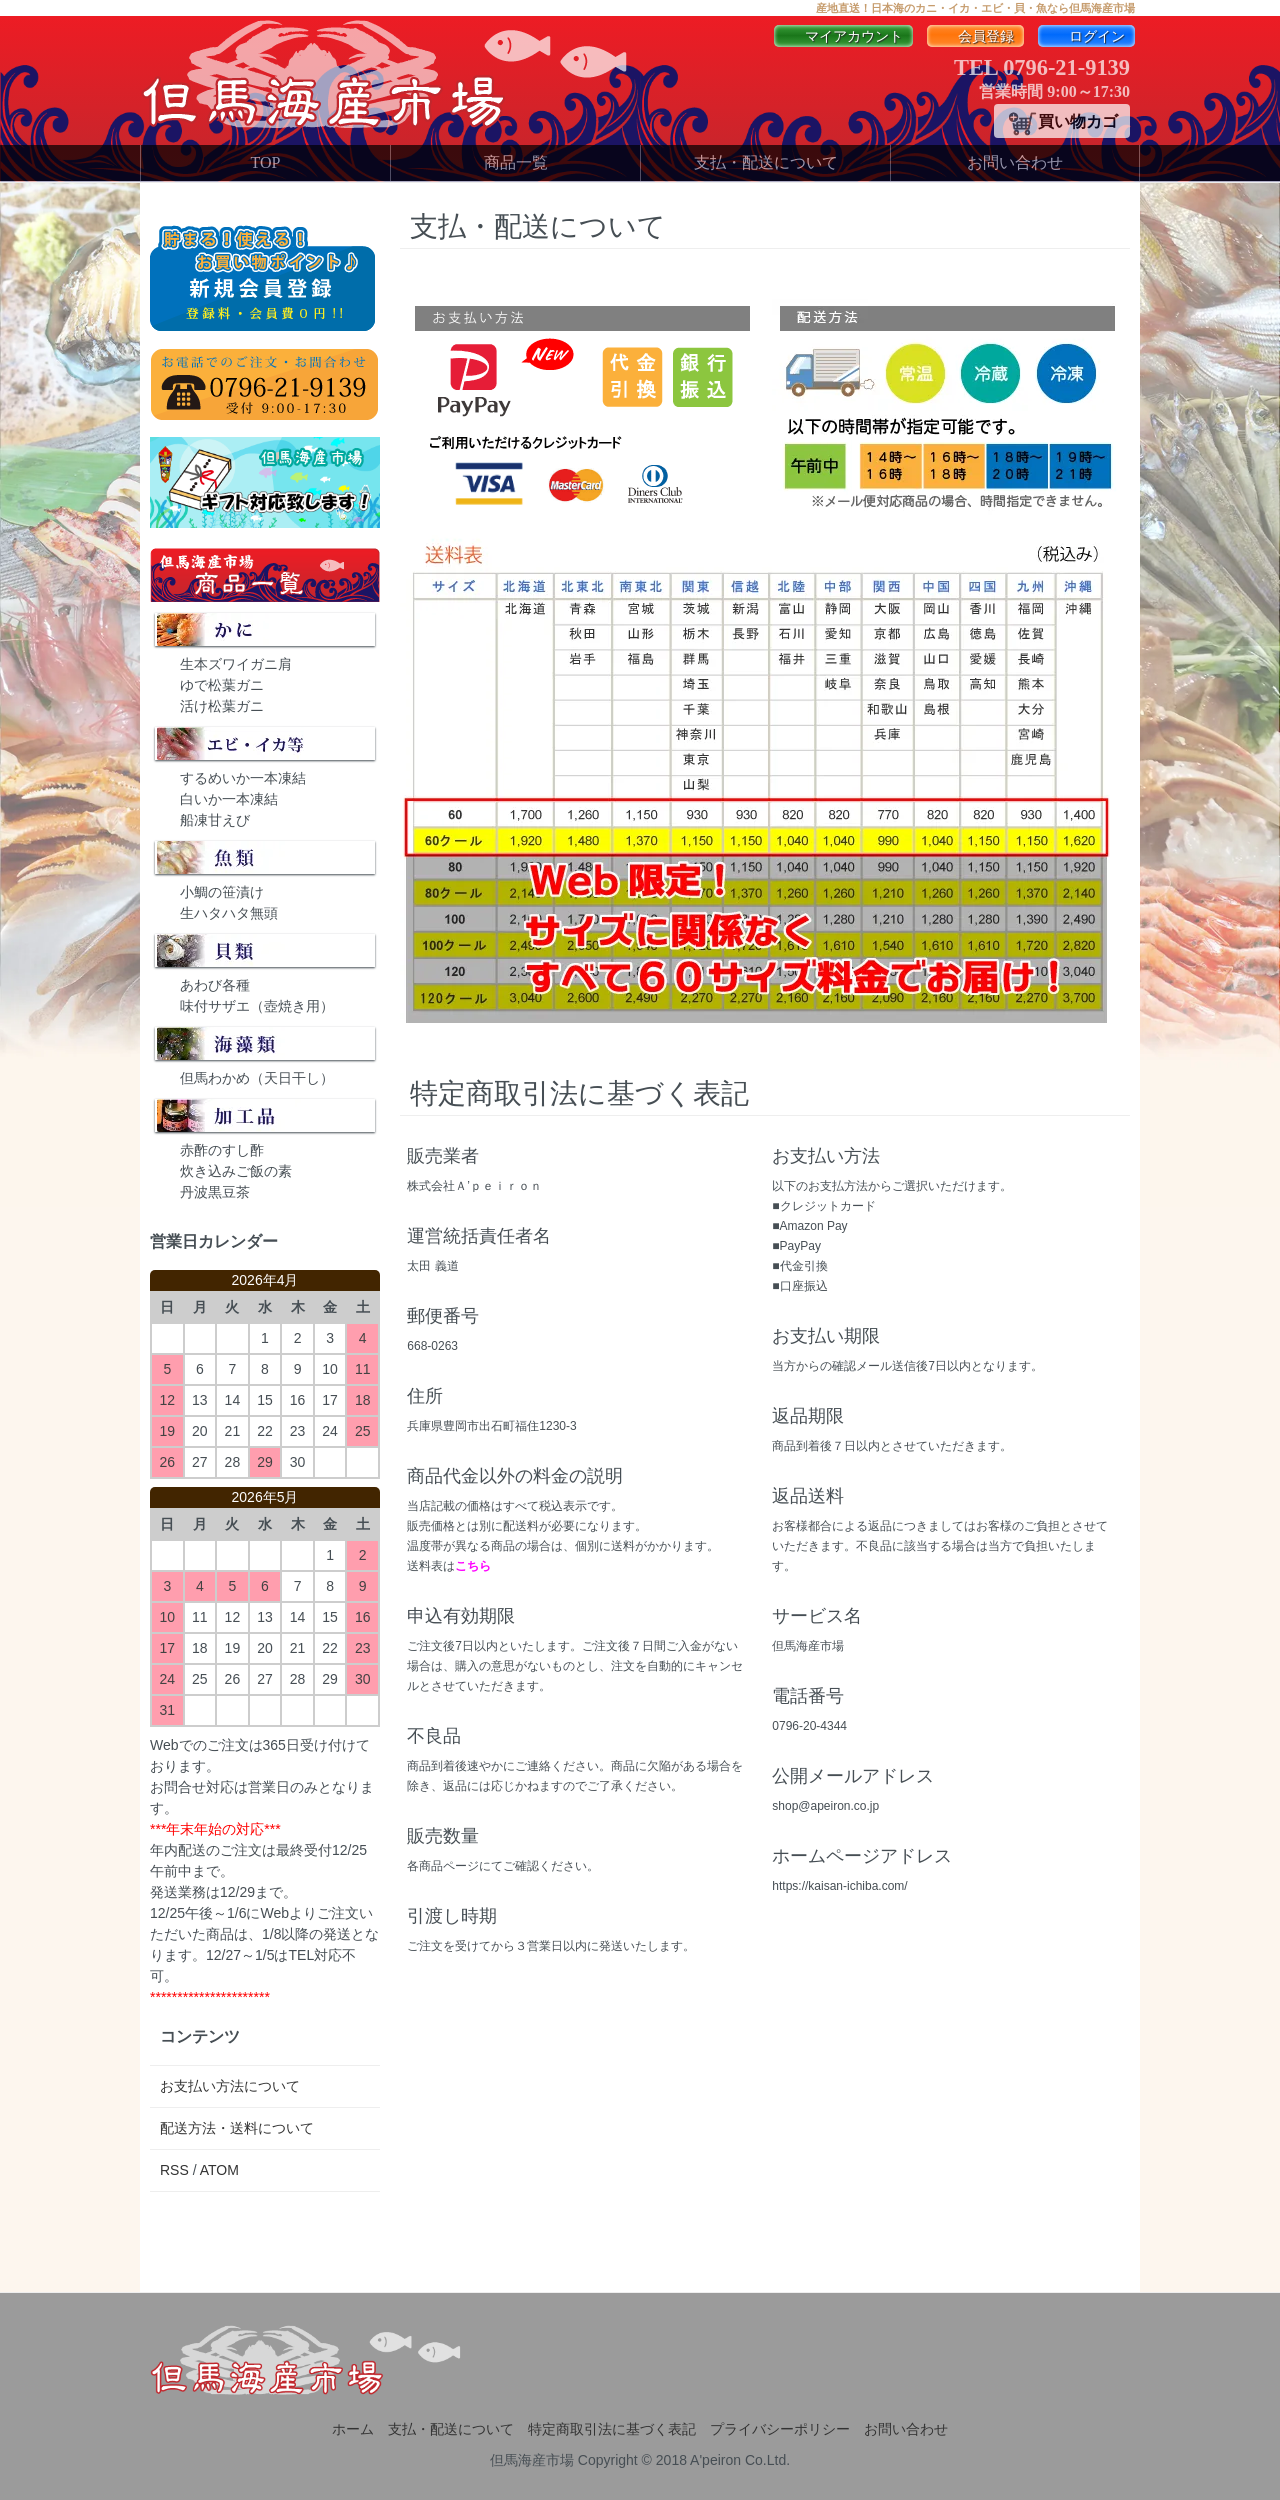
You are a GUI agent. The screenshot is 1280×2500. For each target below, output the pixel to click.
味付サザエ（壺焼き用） (257, 1006)
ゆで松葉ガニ (222, 685)
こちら (473, 1566)
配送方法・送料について (237, 2128)
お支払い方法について (230, 2086)
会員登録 (975, 36)
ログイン (1086, 36)
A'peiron (715, 2460)
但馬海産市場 (532, 2460)
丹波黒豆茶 (215, 1192)
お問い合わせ (1015, 162)
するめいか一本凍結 (243, 778)
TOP (266, 162)
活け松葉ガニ (222, 706)
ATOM (219, 2170)
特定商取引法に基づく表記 (612, 2429)
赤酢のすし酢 (222, 1150)
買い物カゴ (1062, 123)
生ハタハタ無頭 (229, 913)
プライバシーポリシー (780, 2429)
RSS (174, 2170)
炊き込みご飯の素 (236, 1171)
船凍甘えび (215, 820)
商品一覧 (516, 162)
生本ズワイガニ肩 (236, 664)
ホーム (353, 2429)
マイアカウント (843, 36)
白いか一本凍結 (229, 799)
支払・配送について (766, 162)
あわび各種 (215, 985)
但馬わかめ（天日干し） (257, 1078)
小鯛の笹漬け (222, 892)
